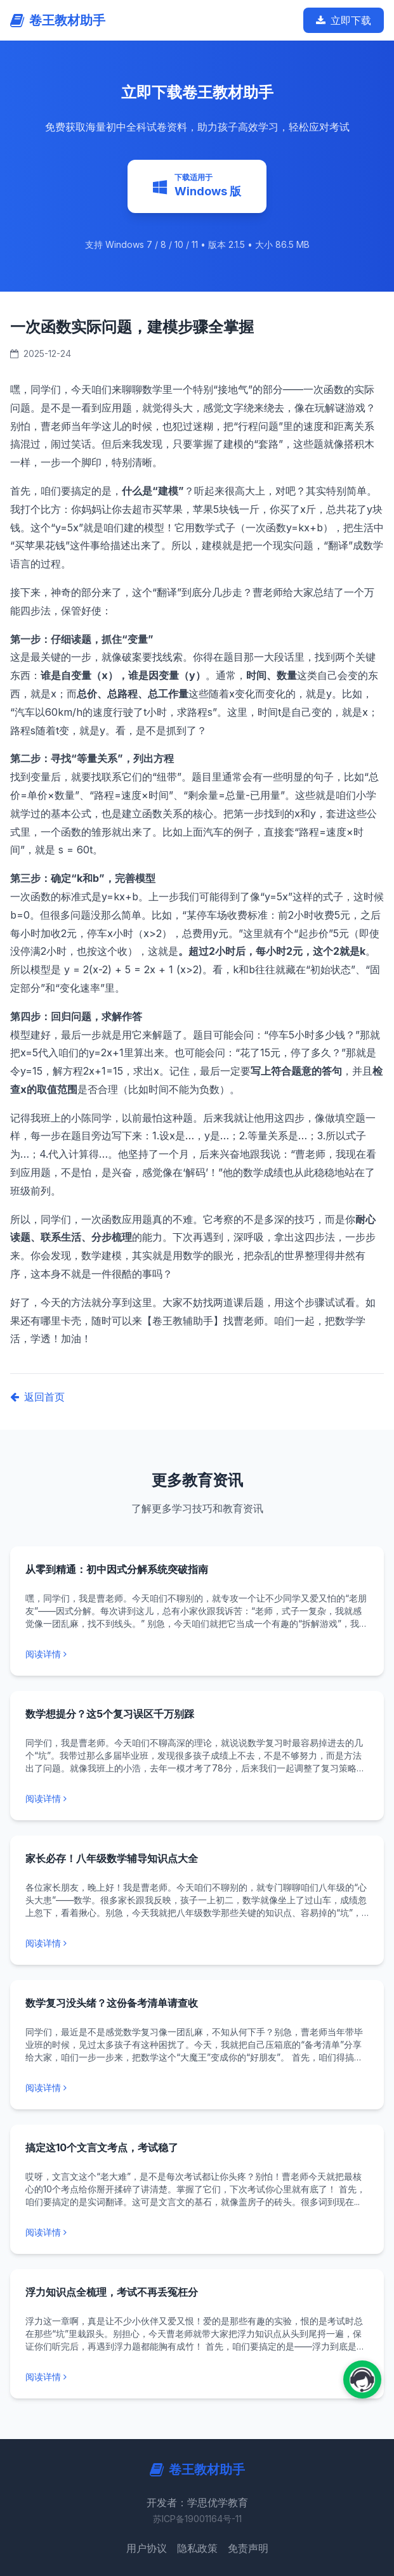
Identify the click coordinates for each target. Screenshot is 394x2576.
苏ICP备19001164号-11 (197, 2518)
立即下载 (343, 20)
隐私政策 (197, 2548)
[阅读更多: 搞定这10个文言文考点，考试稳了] (197, 2232)
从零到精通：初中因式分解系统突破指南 (116, 1569)
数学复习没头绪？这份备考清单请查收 (111, 2003)
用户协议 (146, 2548)
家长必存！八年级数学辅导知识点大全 (111, 1858)
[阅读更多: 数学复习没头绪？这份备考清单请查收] (197, 2087)
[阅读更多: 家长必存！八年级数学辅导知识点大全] (197, 1943)
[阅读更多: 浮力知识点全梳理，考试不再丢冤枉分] (197, 2377)
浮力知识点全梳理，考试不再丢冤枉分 (111, 2292)
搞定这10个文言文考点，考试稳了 (101, 2147)
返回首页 (37, 1396)
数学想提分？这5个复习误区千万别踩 (109, 1713)
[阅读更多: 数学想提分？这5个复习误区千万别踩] (197, 1798)
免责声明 (248, 2548)
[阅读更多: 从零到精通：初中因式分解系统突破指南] (197, 1654)
